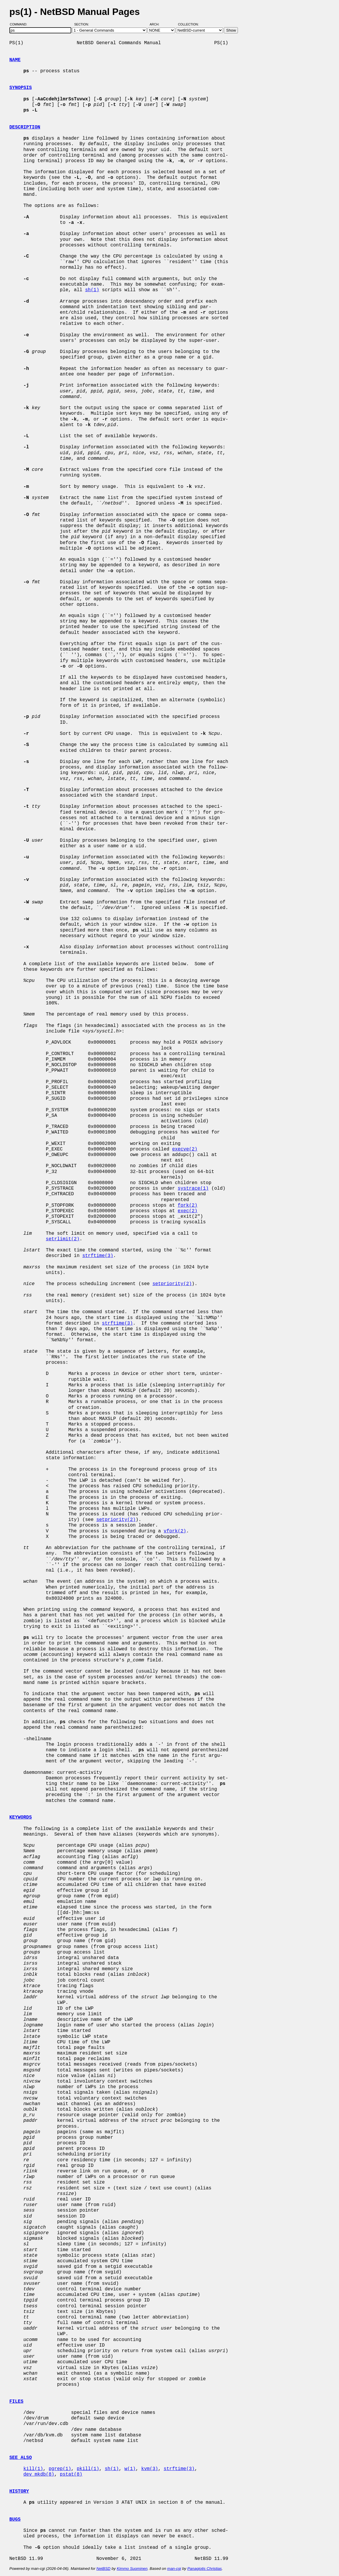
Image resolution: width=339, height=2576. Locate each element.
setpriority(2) (172, 1284)
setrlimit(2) (62, 1239)
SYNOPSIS (20, 88)
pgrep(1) (60, 2469)
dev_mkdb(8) (38, 2474)
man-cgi (174, 2568)
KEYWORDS (20, 1817)
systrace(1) (193, 1188)
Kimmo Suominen (132, 2568)
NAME (14, 60)
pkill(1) (88, 2469)
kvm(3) (149, 2469)
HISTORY (19, 2491)
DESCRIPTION (24, 127)
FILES (16, 2401)
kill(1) (33, 2469)
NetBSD (103, 2568)
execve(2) (184, 1149)
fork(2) (187, 1205)
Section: (82, 24)
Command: (20, 24)
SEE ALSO (20, 2458)
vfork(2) (175, 1531)
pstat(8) (71, 2474)
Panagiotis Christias (204, 2568)
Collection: (188, 24)
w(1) (130, 2469)
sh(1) (92, 290)
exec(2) (187, 1211)
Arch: (157, 24)
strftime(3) (97, 1256)
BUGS (14, 2519)
